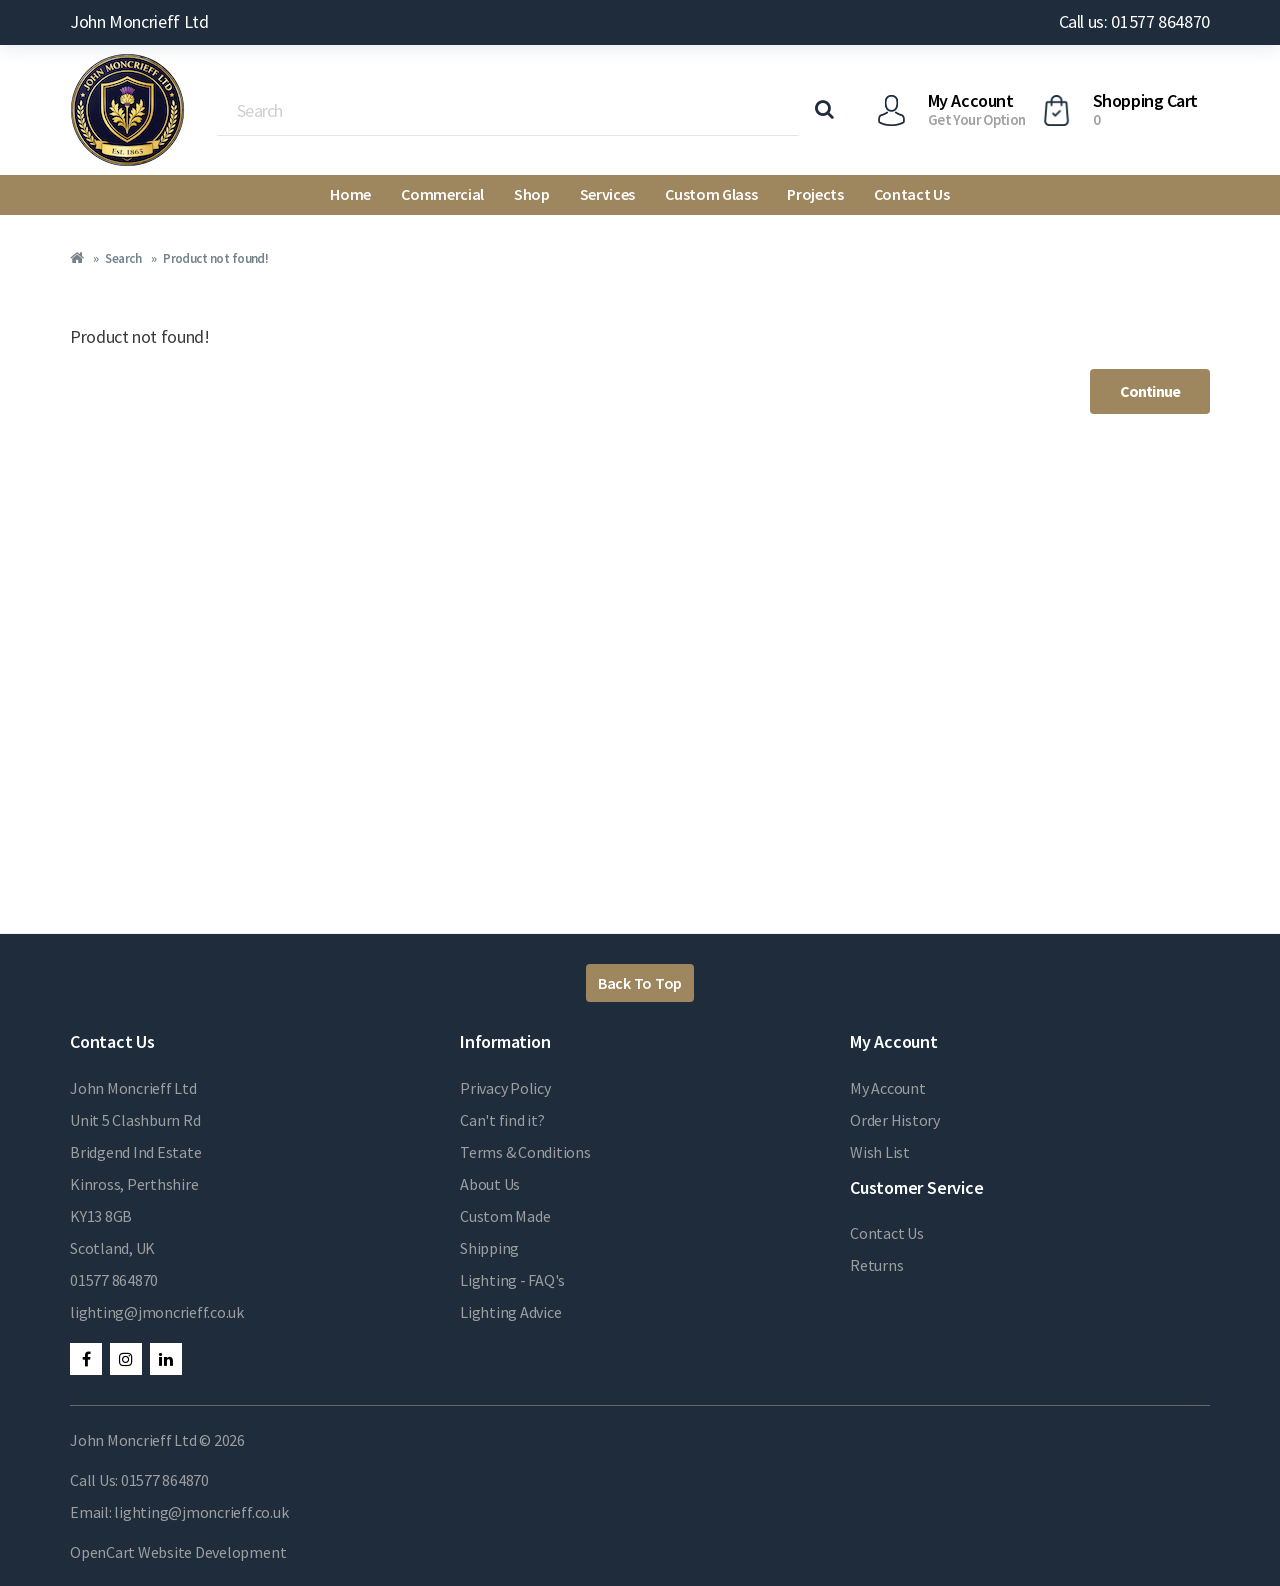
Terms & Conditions (525, 1152)
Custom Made (505, 1216)
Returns (876, 1265)
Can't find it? (502, 1120)
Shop (532, 194)
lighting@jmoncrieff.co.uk (157, 1312)
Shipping (489, 1248)
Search (123, 258)
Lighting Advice (510, 1312)
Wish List (880, 1152)
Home (350, 194)
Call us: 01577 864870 (1134, 21)
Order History (895, 1120)
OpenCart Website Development (178, 1552)
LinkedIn (166, 1359)
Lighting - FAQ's (512, 1280)
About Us (490, 1184)
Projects (815, 194)
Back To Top (640, 983)
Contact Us (912, 194)
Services (607, 194)
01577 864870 (114, 1280)
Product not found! (215, 258)
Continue (1150, 391)
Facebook (86, 1359)
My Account (888, 1088)
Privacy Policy (505, 1088)
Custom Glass (711, 194)
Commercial (442, 194)
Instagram (126, 1359)
